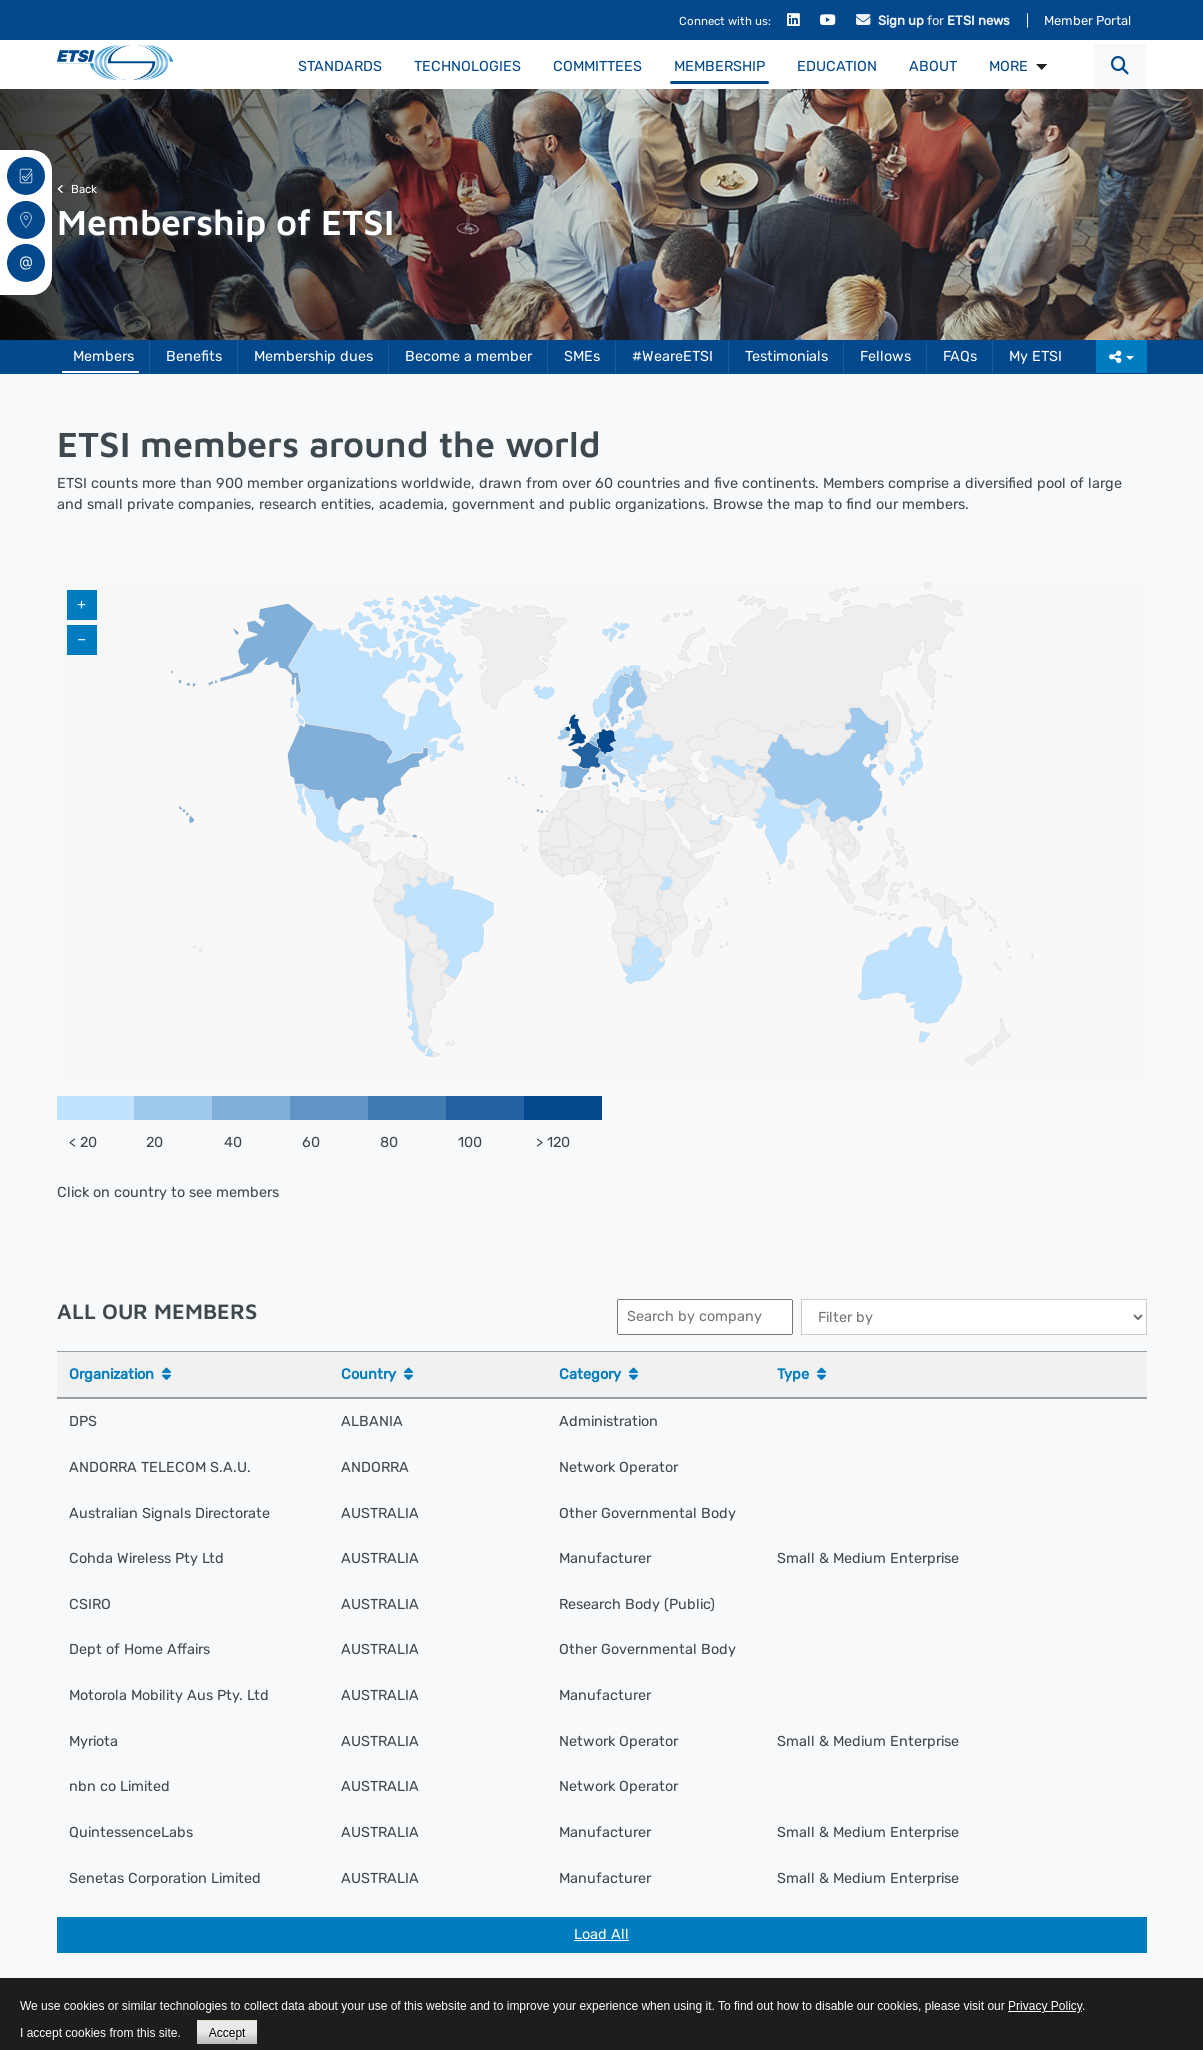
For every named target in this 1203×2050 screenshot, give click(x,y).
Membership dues (313, 356)
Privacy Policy (1045, 2006)
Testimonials (786, 356)
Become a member (468, 356)
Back (77, 189)
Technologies (467, 66)
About (933, 66)
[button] (1120, 66)
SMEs (582, 356)
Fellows (885, 356)
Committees (597, 66)
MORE (1008, 66)
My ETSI (1035, 356)
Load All (601, 1934)
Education (837, 66)
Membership (719, 66)
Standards (340, 66)
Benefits (194, 356)
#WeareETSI (672, 356)
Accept (227, 2033)
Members (103, 356)
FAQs (960, 356)
